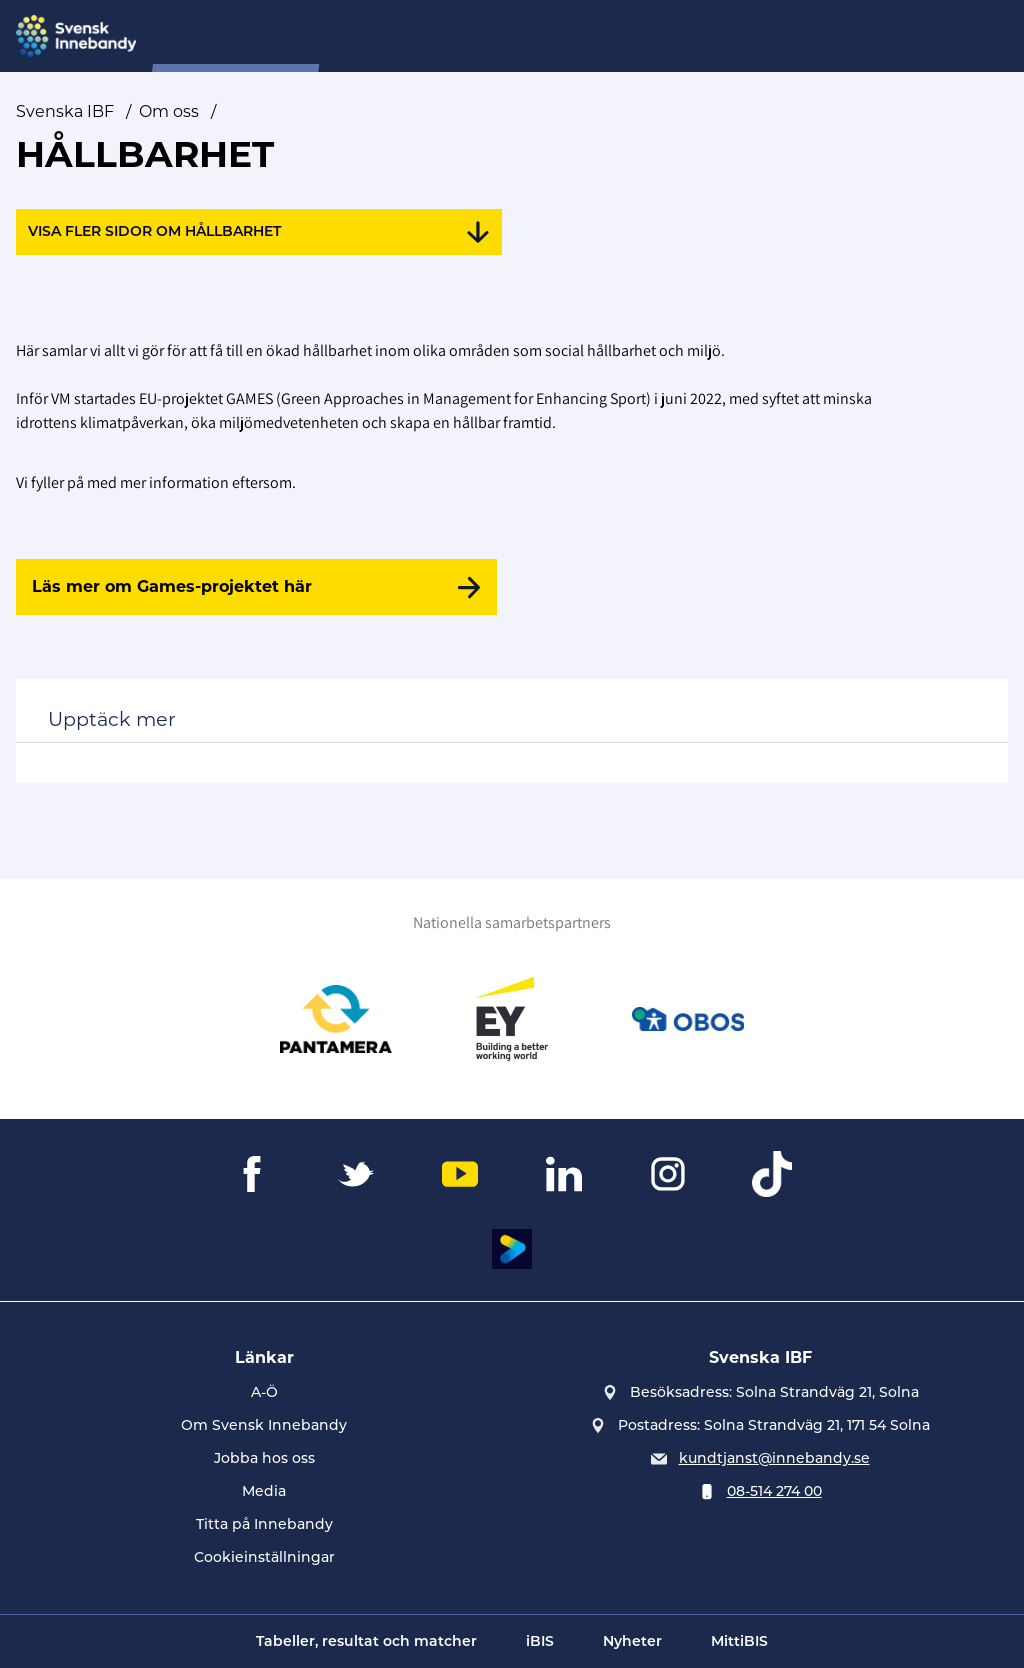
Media (264, 1491)
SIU (367, 36)
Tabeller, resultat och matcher (366, 1641)
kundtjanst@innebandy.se (774, 1458)
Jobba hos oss (264, 1458)
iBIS (540, 1641)
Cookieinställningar (264, 1557)
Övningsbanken (758, 36)
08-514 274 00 (774, 1491)
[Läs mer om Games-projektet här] (256, 587)
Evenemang (626, 36)
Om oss (169, 111)
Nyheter (436, 36)
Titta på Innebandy (264, 1524)
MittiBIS (739, 1641)
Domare (524, 36)
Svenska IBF (65, 111)
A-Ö (264, 1392)
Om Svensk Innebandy (264, 1425)
